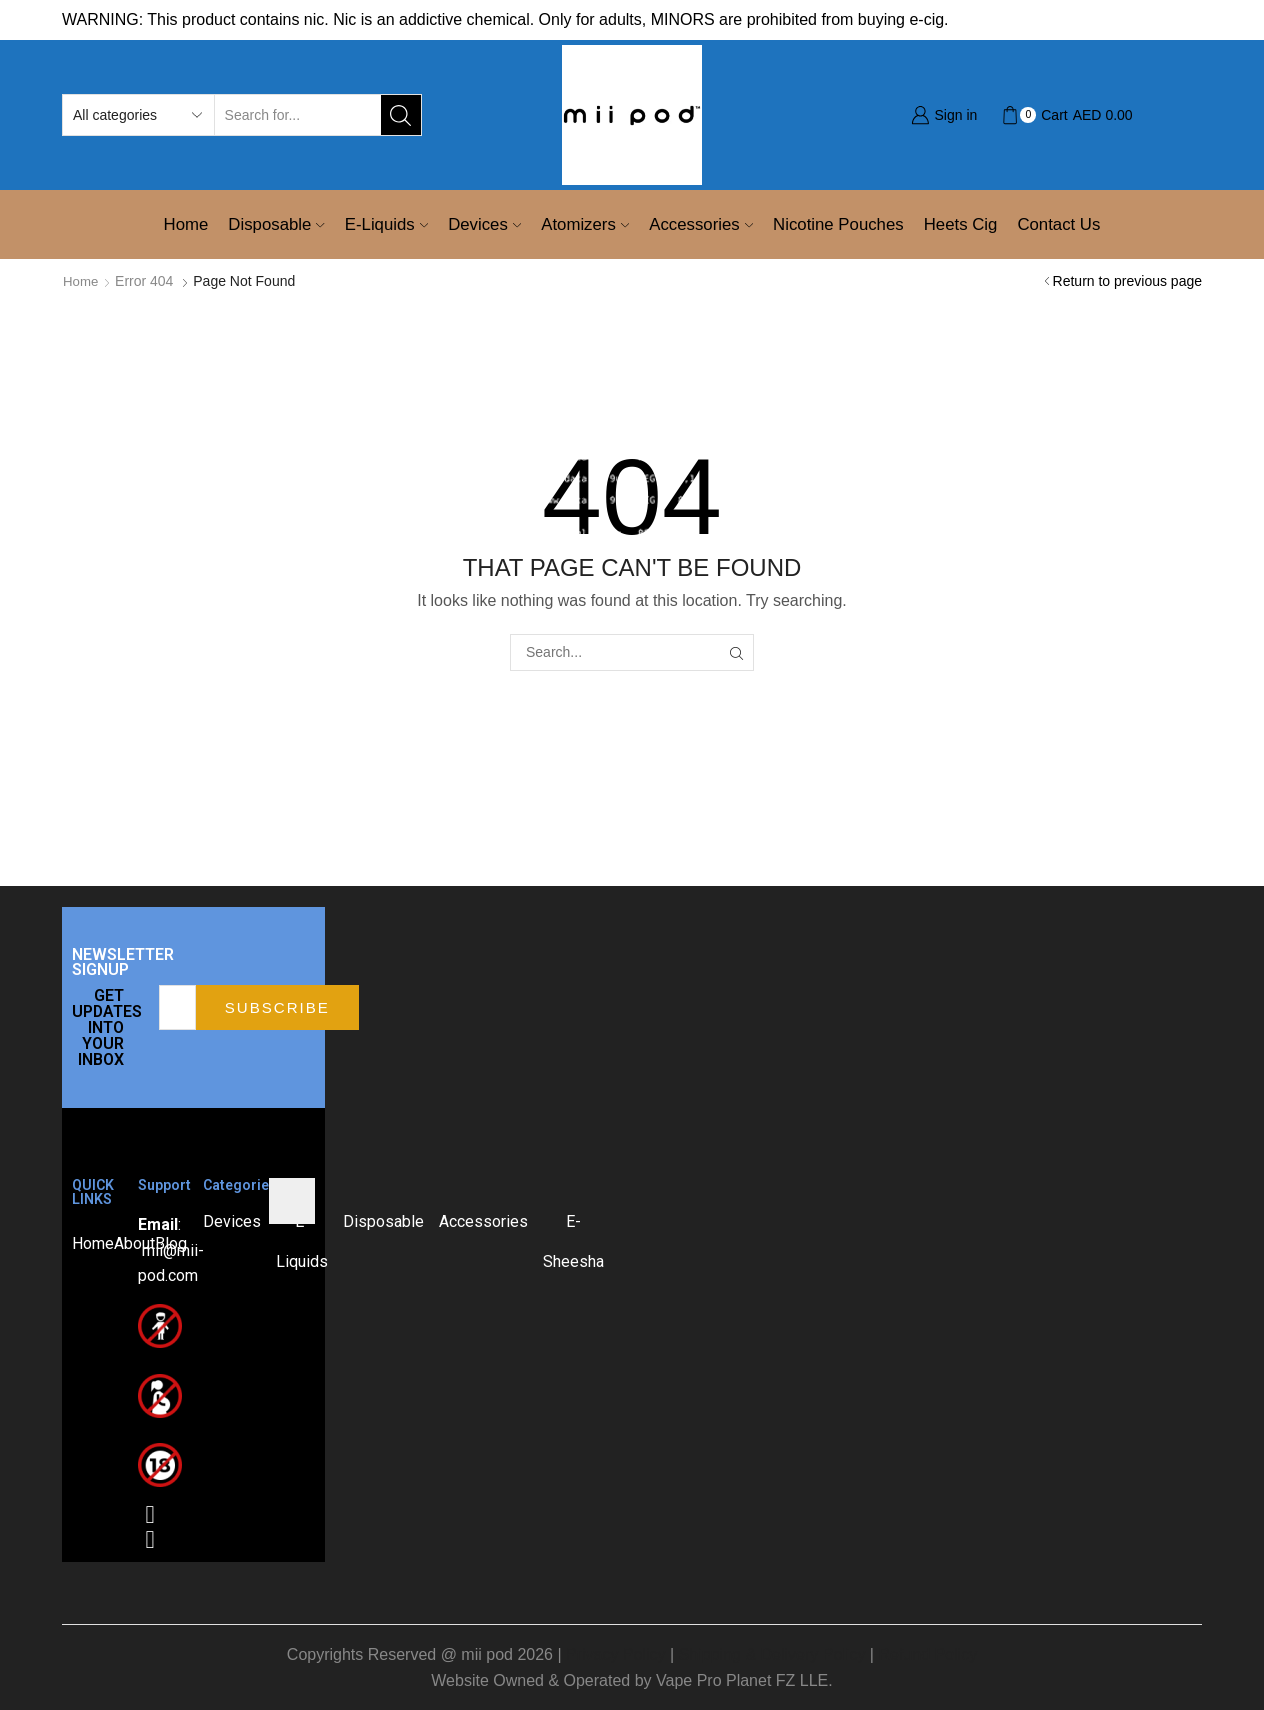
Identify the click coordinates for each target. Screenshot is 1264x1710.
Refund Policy (927, 1653)
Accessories (701, 224)
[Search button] (401, 115)
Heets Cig (961, 224)
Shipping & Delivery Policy (772, 1653)
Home (186, 224)
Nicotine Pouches (838, 224)
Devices (484, 224)
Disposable (276, 224)
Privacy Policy (616, 1653)
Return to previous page (1127, 281)
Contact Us (1058, 224)
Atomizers (585, 224)
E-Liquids (386, 224)
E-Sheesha (573, 1240)
